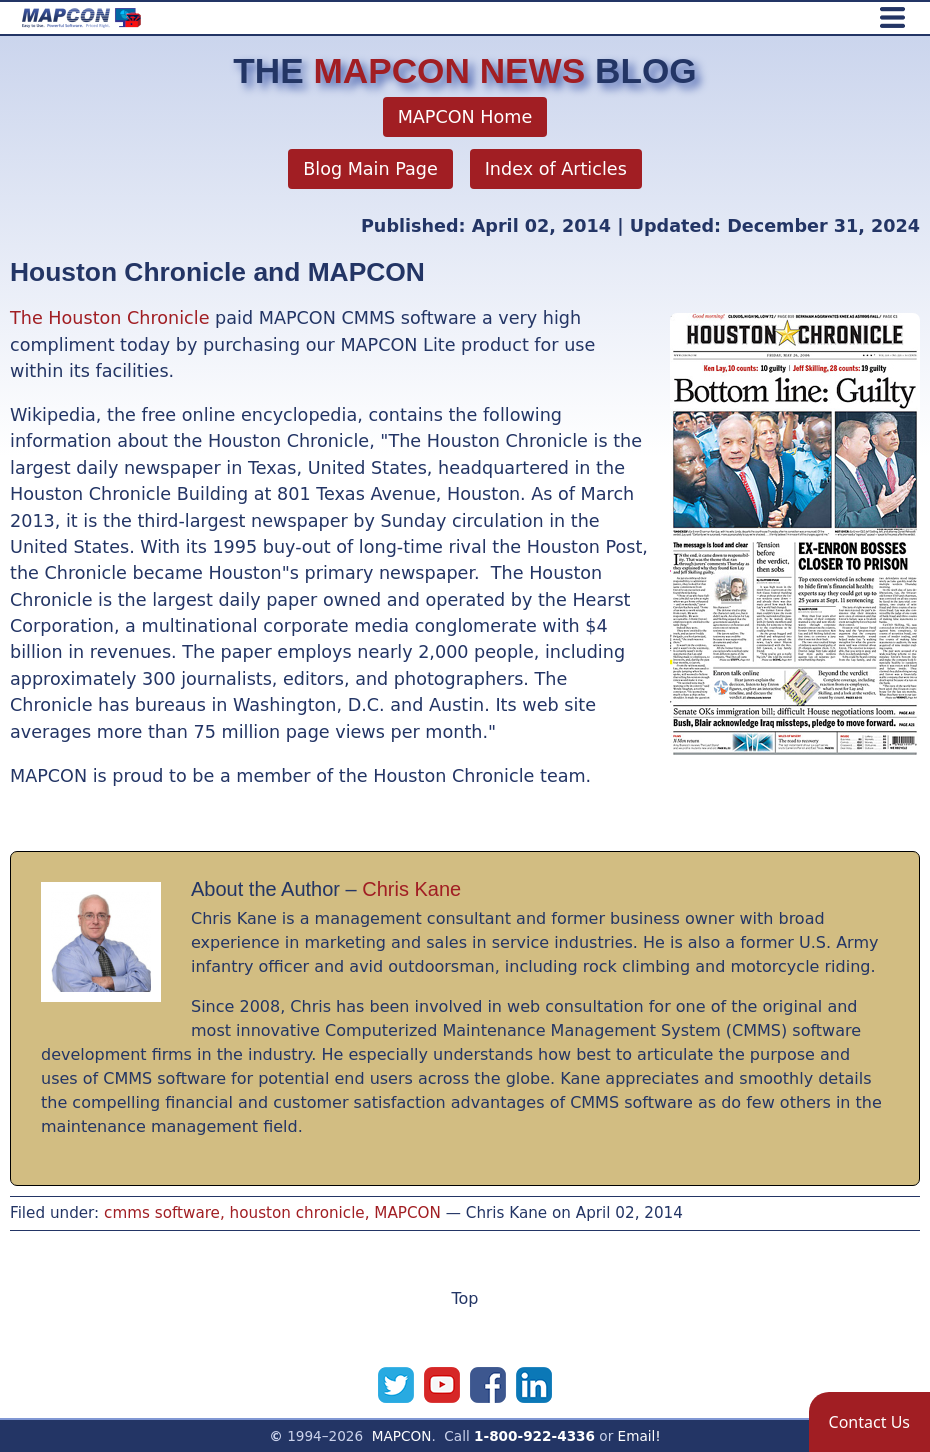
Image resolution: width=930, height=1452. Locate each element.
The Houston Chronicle (110, 318)
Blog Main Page (370, 169)
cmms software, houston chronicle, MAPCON (272, 1213)
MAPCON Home (465, 117)
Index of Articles (556, 169)
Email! (639, 1436)
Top (465, 1298)
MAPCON (402, 1436)
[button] (869, 1422)
